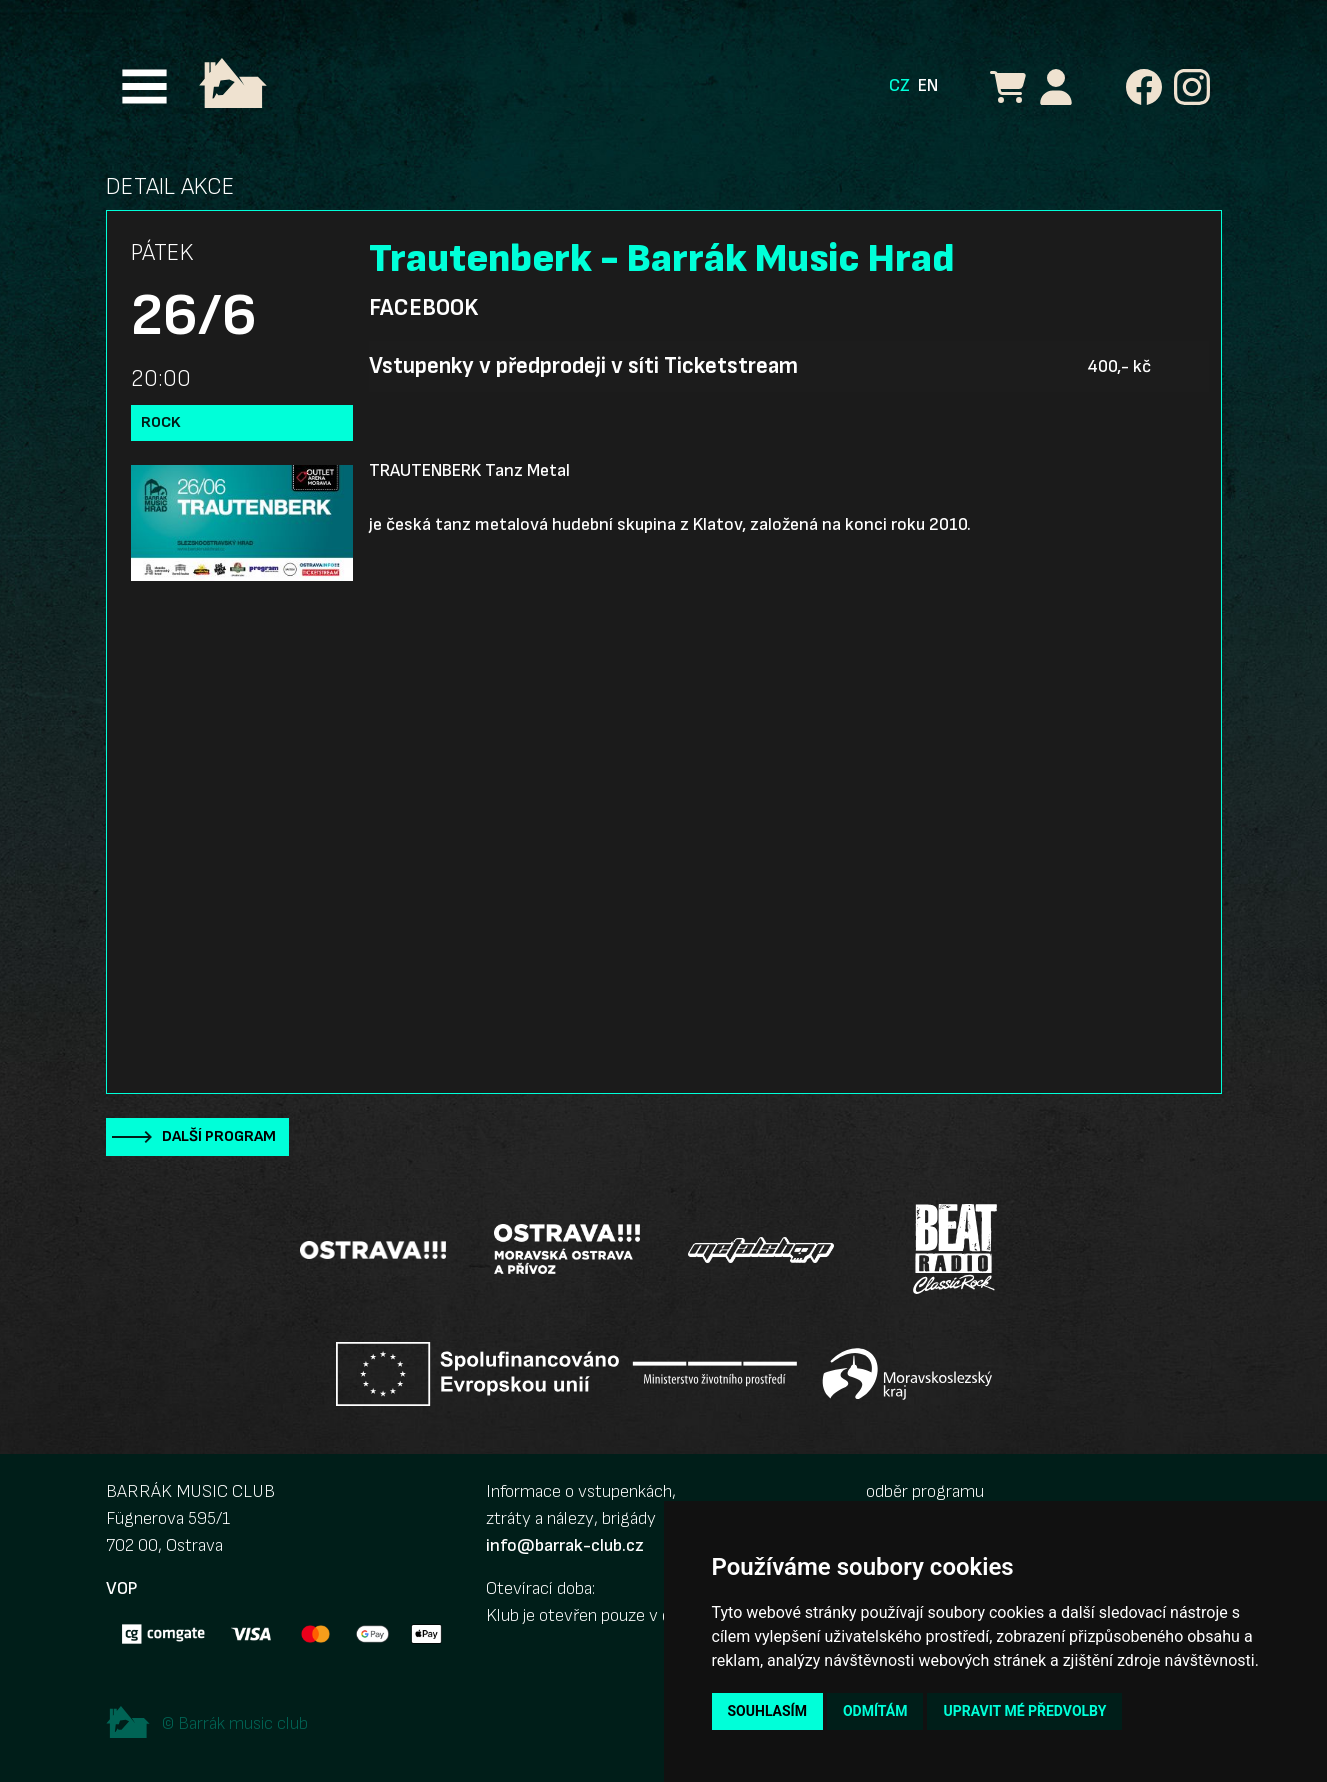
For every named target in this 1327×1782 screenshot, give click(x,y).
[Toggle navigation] (144, 86)
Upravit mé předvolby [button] (1024, 1711)
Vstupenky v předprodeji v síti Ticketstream (583, 366)
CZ (899, 85)
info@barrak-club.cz (565, 1545)
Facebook (423, 308)
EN (928, 85)
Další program (219, 1136)
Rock (161, 422)
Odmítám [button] (875, 1711)
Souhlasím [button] (767, 1711)
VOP (121, 1588)
